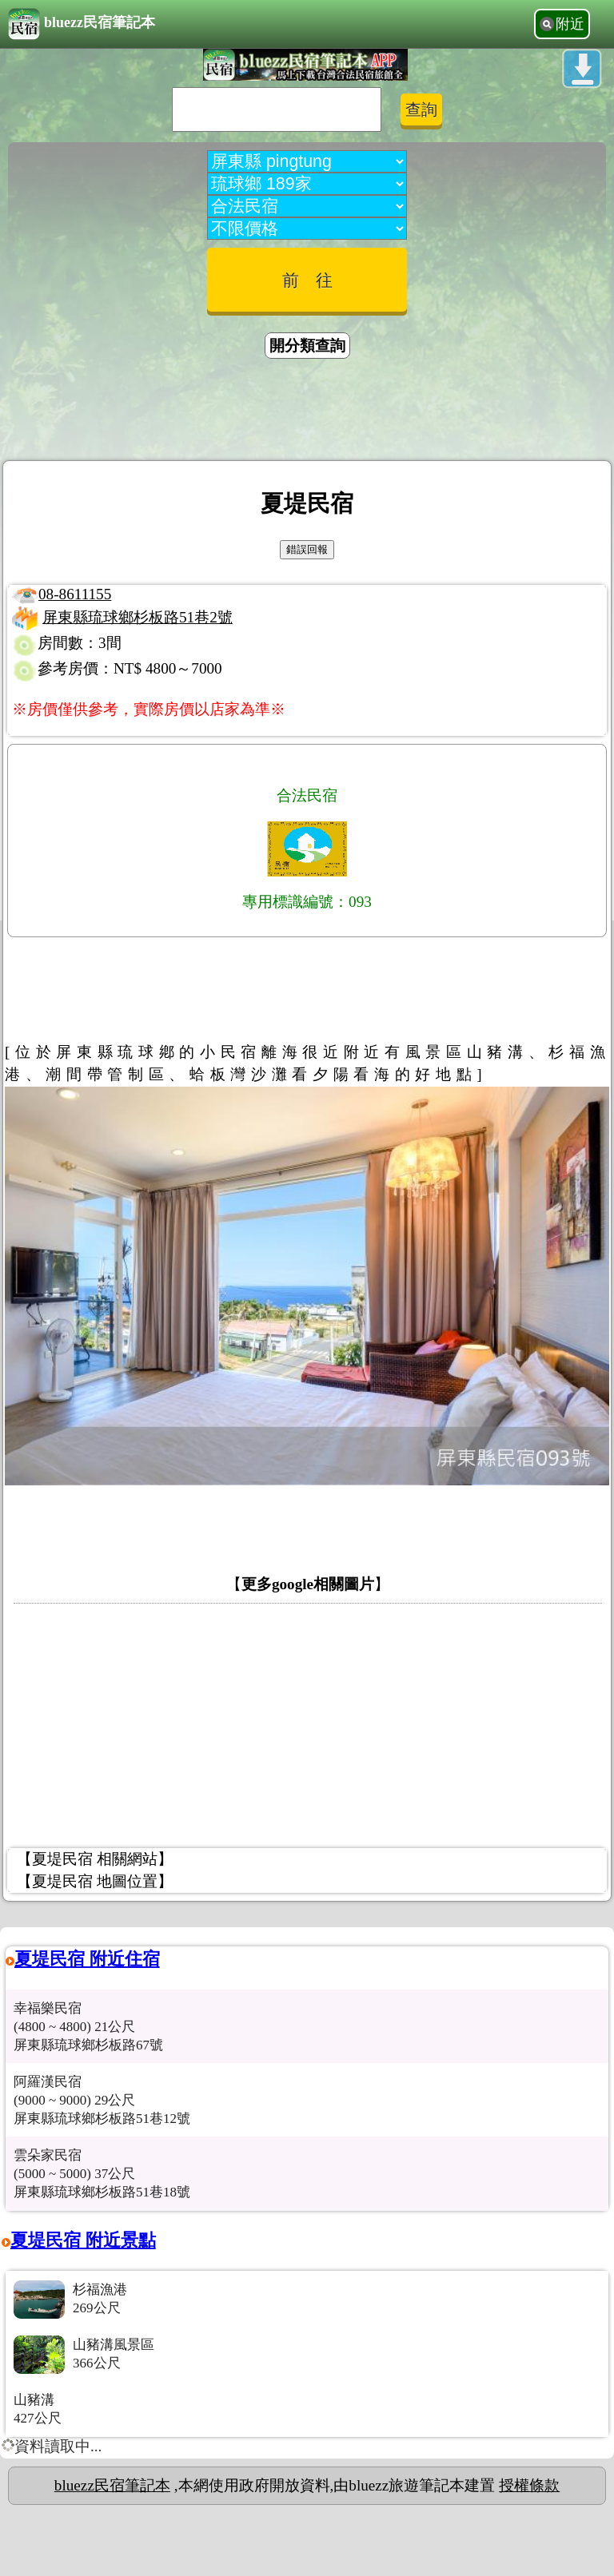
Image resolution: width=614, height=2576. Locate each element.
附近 (570, 24)
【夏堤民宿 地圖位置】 (95, 1881)
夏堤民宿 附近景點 (83, 2240)
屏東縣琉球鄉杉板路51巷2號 (137, 617)
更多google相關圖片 (307, 1584)
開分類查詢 (307, 345)
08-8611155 (74, 594)
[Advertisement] (307, 412)
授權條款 (529, 2485)
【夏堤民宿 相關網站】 (95, 1859)
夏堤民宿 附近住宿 (87, 1959)
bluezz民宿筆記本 (81, 24)
